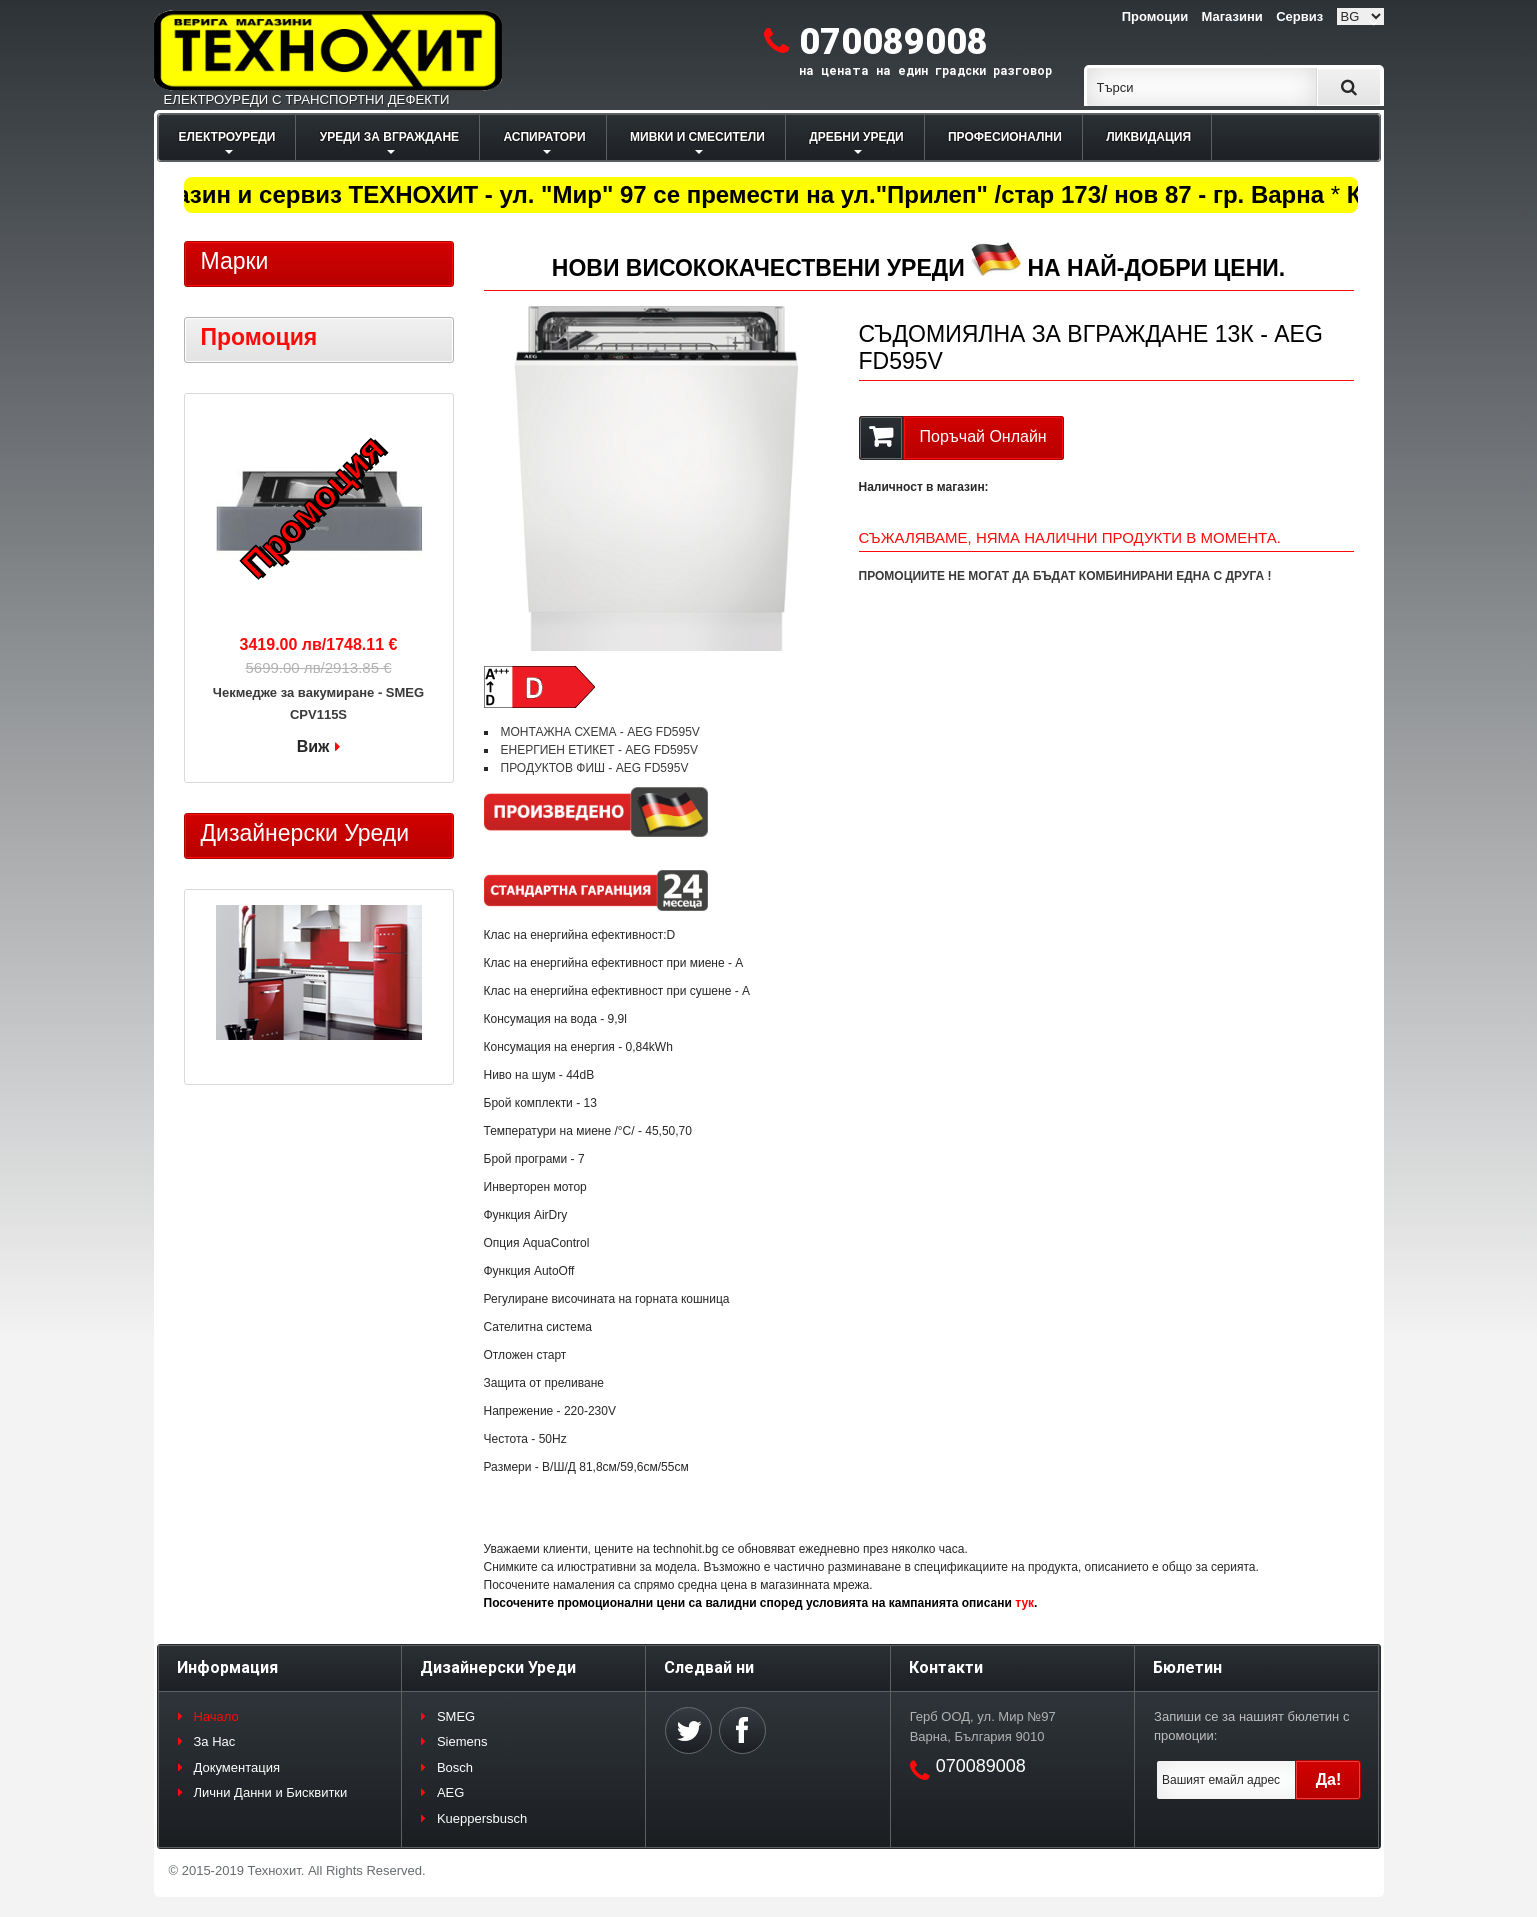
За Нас (215, 1741)
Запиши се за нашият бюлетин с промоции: (1251, 1726)
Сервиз (1299, 16)
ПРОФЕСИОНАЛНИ (1005, 137)
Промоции (1155, 16)
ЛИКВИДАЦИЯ (1148, 137)
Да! (1329, 1779)
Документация (237, 1767)
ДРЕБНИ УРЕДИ (856, 137)
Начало (216, 1716)
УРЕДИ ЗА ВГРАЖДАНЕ (389, 137)
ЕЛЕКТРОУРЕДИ (227, 137)
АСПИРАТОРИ (544, 137)
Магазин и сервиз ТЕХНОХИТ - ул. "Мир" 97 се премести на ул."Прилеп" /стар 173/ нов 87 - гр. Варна (735, 194)
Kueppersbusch (482, 1818)
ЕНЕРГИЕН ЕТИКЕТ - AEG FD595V (599, 750)
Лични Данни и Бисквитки (271, 1792)
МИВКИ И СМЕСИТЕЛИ (697, 137)
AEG (450, 1792)
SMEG (456, 1716)
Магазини (1231, 16)
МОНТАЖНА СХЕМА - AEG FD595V (600, 732)
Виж (313, 746)
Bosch (455, 1767)
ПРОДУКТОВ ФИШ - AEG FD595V (595, 768)
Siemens (462, 1741)
